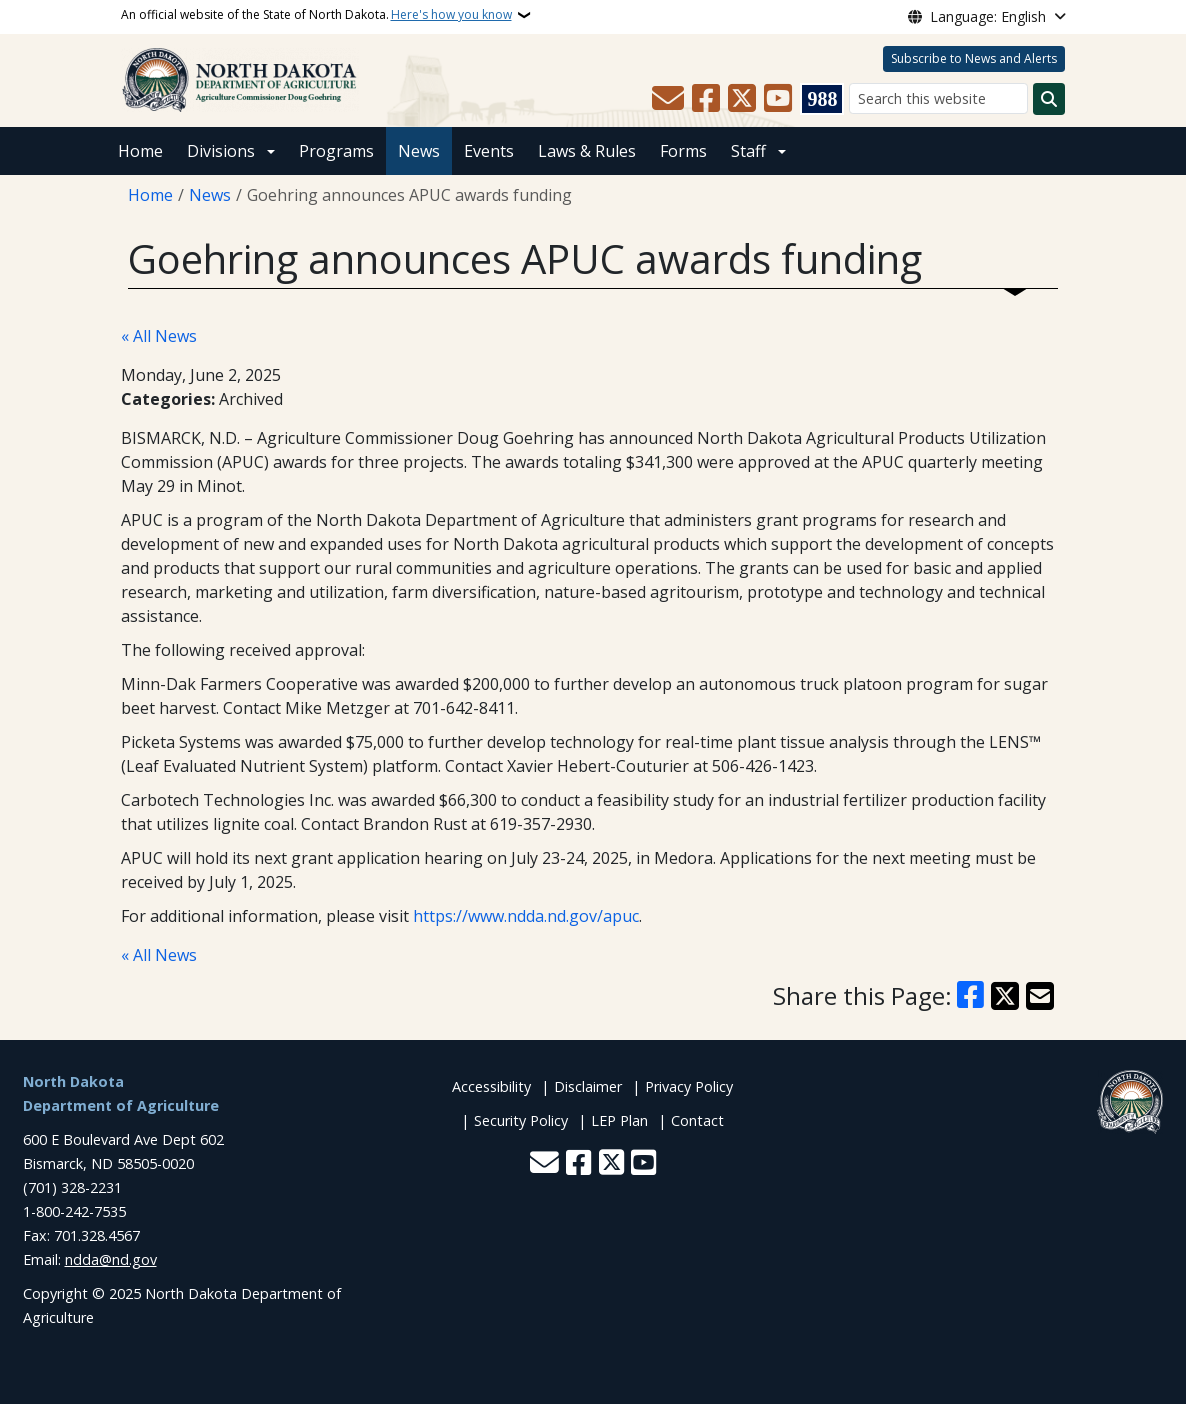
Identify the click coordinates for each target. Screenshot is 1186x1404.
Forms (683, 151)
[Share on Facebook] (971, 996)
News (419, 151)
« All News (159, 336)
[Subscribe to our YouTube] (778, 99)
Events (489, 151)
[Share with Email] (1040, 996)
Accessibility (491, 1086)
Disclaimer (588, 1086)
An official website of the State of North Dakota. (316, 15)
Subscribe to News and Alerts (974, 58)
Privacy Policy (689, 1086)
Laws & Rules (587, 151)
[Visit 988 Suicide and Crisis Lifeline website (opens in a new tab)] (822, 99)
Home (140, 151)
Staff (748, 151)
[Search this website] (938, 98)
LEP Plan (619, 1120)
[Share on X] (1005, 996)
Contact (697, 1120)
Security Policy (521, 1120)
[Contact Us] (668, 99)
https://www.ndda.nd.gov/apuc (526, 916)
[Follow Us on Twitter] (742, 99)
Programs (336, 151)
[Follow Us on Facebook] (706, 99)
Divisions (221, 151)
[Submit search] (1049, 99)
